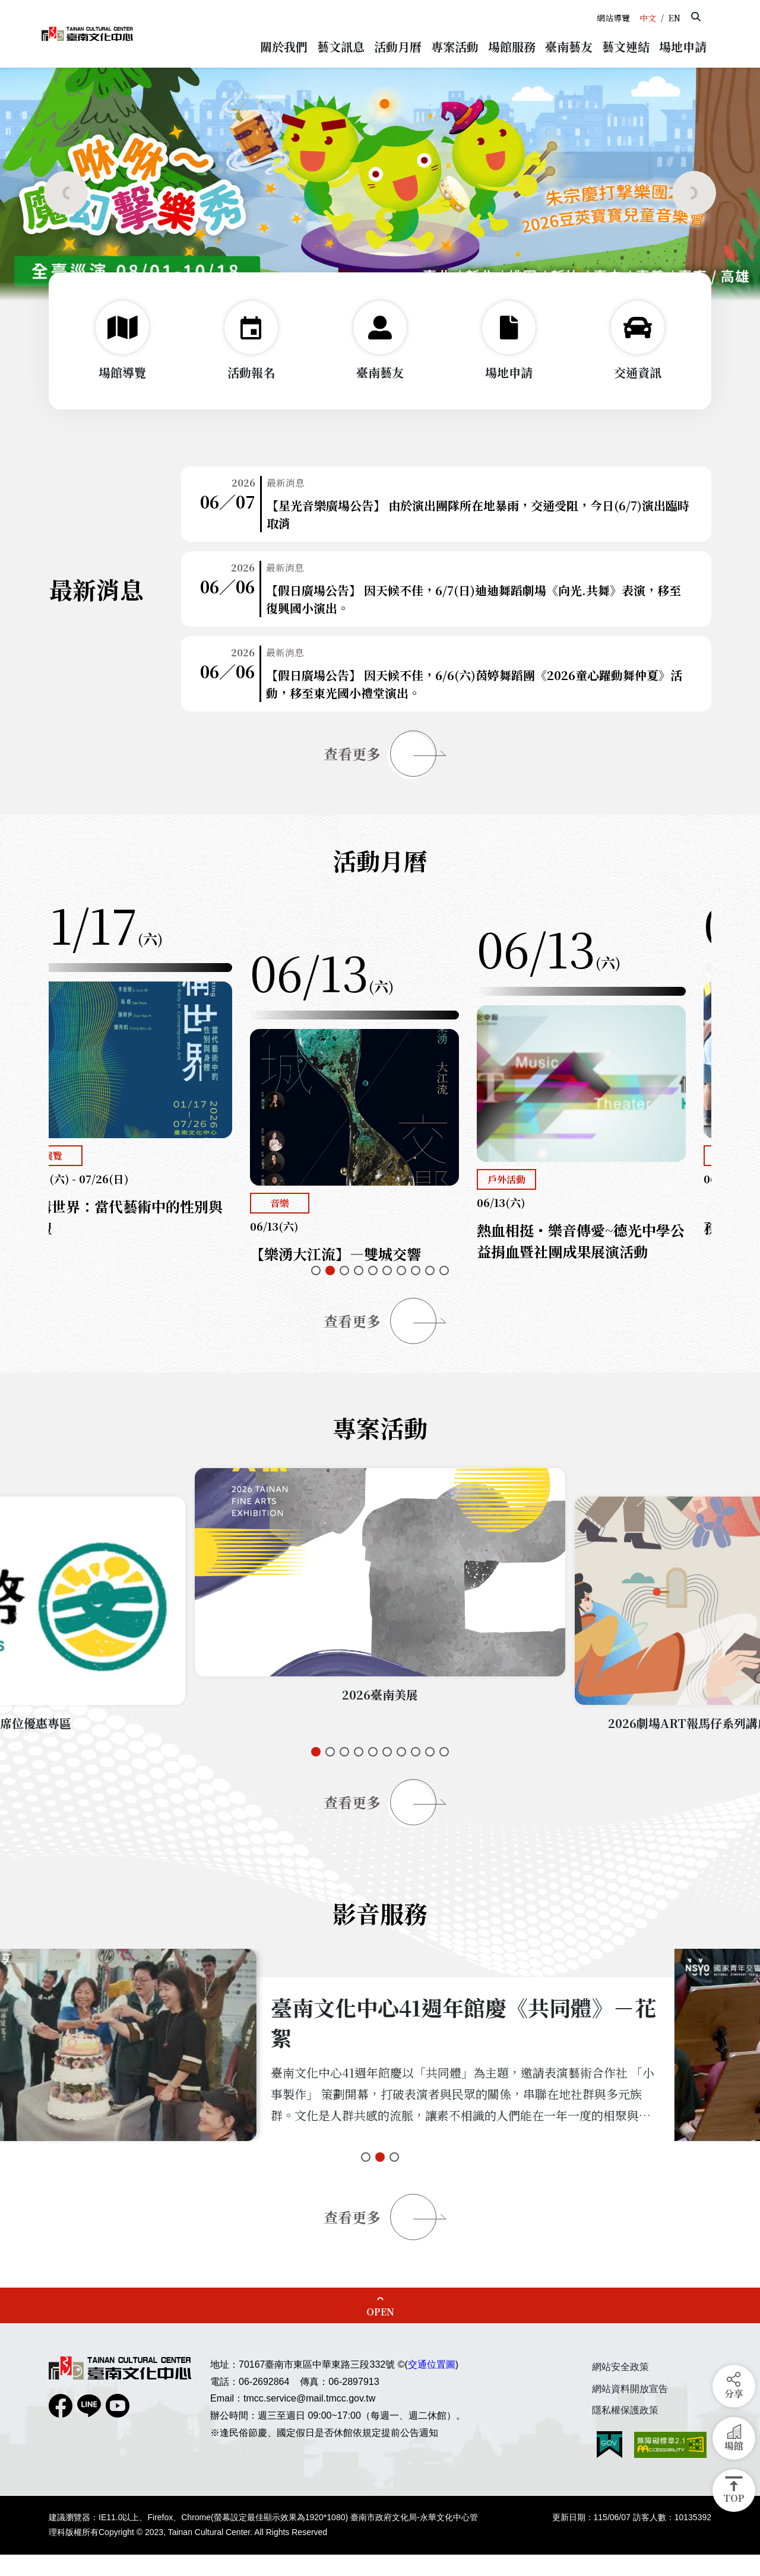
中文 (647, 18)
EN (674, 18)
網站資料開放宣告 (630, 2410)
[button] (696, 16)
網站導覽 (613, 18)
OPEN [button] (380, 2333)
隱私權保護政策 (625, 2431)
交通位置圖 (431, 2386)
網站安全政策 (620, 2388)
